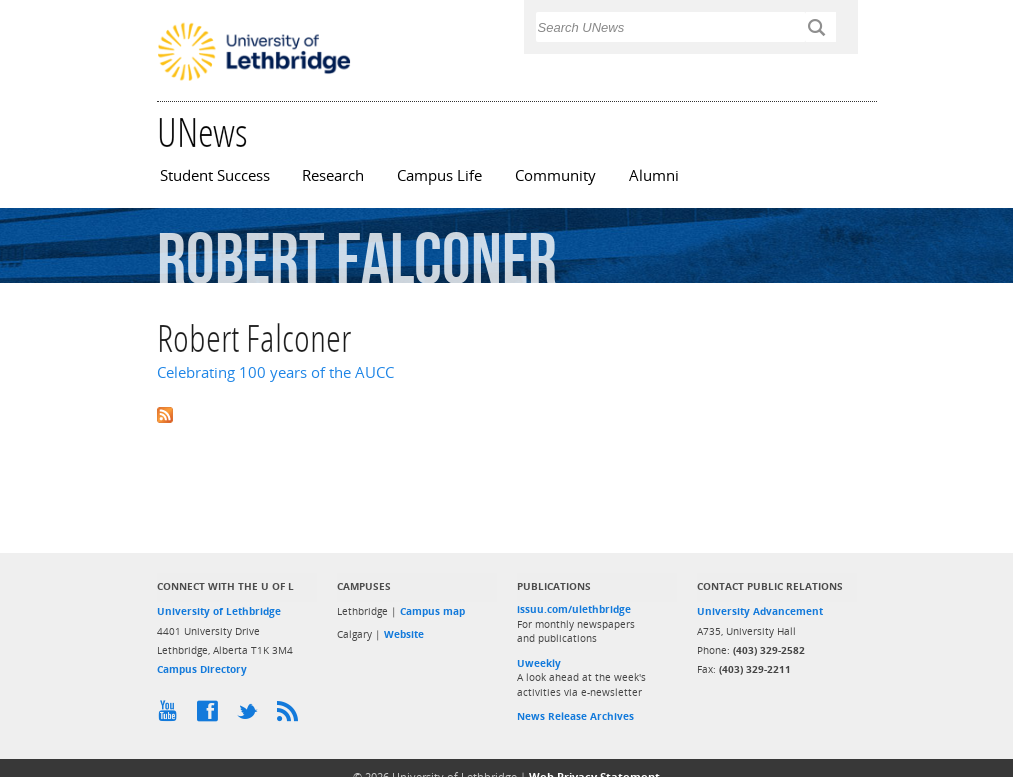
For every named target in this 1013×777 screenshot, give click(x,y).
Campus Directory (202, 669)
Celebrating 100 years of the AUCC (275, 372)
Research (333, 175)
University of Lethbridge (219, 611)
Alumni (654, 175)
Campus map (432, 611)
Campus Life (439, 175)
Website (404, 634)
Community (555, 175)
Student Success (215, 175)
